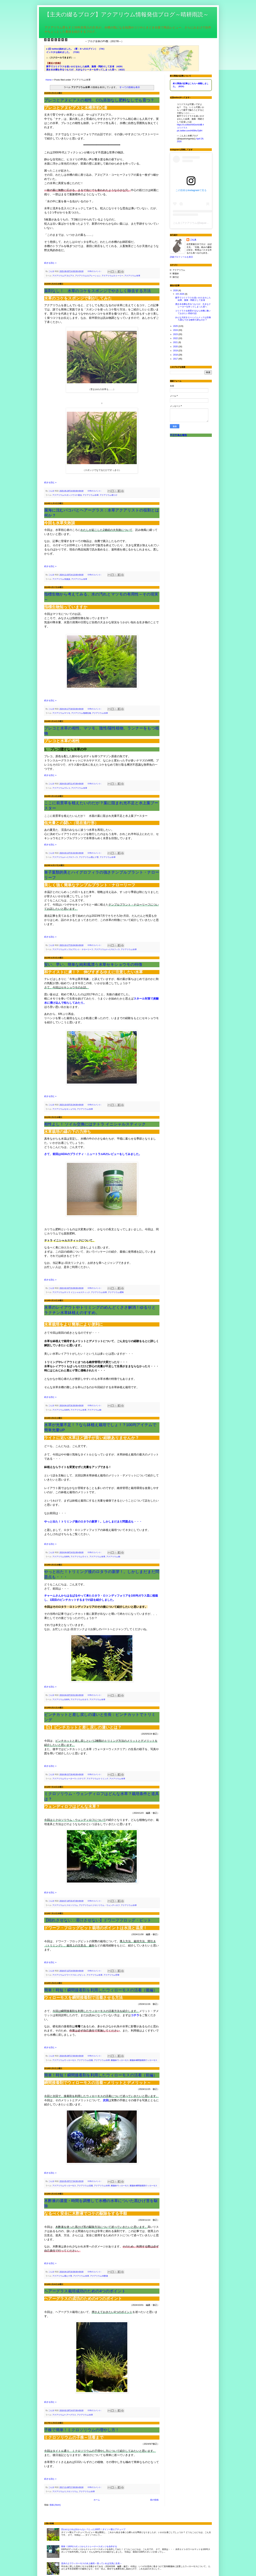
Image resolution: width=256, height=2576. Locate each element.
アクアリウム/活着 (85, 2060)
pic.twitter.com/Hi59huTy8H (189, 130)
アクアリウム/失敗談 (61, 579)
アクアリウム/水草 (132, 276)
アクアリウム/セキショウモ (64, 1109)
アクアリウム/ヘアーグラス (64, 2415)
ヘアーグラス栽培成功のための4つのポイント (85, 2291)
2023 (175, 334)
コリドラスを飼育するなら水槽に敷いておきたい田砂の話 (193, 312)
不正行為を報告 (178, 435)
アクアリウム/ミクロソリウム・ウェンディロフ (99, 1905)
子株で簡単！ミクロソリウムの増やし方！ (81, 2430)
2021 (175, 342)
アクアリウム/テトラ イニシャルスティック (71, 1292)
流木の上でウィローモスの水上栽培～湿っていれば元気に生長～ (91, 2563)
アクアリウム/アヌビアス (63, 276)
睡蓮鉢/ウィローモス (120, 2060)
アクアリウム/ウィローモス (64, 2060)
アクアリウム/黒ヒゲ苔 (89, 857)
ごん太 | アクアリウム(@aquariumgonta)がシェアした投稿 (205, 222)
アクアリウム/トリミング (97, 1779)
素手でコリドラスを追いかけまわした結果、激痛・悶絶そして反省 (193, 298)
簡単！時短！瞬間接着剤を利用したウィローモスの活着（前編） (100, 2075)
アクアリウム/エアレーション (88, 276)
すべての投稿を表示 (129, 87)
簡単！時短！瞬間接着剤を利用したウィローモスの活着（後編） (100, 1990)
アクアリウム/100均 (61, 1410)
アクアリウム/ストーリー (112, 276)
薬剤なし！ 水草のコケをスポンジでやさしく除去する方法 (97, 291)
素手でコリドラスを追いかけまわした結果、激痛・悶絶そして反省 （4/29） (85, 66)
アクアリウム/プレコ (61, 788)
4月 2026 (180, 294)
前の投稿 (154, 2500)
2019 (175, 350)
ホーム (97, 2500)
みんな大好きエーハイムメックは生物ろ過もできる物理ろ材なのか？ (193, 318)
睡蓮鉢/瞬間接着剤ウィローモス (143, 2060)
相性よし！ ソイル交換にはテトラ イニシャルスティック (95, 1124)
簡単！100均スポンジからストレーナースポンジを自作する (89, 2546)
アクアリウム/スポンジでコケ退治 (67, 495)
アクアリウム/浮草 (111, 1975)
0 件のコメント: (95, 271)
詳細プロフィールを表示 (181, 257)
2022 (175, 338)
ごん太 (193, 239)
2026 (175, 290)
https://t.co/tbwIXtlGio (187, 124)
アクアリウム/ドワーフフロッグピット (69, 1975)
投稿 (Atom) (55, 2505)
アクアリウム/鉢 (94, 1410)
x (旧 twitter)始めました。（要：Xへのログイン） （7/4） (76, 49)
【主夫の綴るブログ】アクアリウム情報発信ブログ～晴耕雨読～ (126, 14)
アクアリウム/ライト (79, 1557)
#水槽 (199, 124)
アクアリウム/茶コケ (109, 495)
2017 (175, 359)
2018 (175, 355)
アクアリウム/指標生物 (81, 713)
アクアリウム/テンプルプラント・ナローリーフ (72, 949)
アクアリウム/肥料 (116, 1292)
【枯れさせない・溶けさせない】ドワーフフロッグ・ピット (97, 1920)
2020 (175, 346)
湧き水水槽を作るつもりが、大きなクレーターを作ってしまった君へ (193, 305)
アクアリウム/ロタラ (79, 1699)
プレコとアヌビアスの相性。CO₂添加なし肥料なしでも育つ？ (99, 100)
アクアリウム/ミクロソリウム (65, 1905)
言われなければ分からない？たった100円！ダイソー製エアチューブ (93, 2529)
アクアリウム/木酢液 (99, 2276)
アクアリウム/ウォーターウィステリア (69, 1779)
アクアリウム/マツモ (61, 713)
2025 (175, 326)
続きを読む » (50, 263)
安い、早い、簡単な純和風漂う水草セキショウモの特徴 (93, 964)
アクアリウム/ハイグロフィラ (65, 857)
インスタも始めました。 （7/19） (63, 52)
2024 (175, 330)
